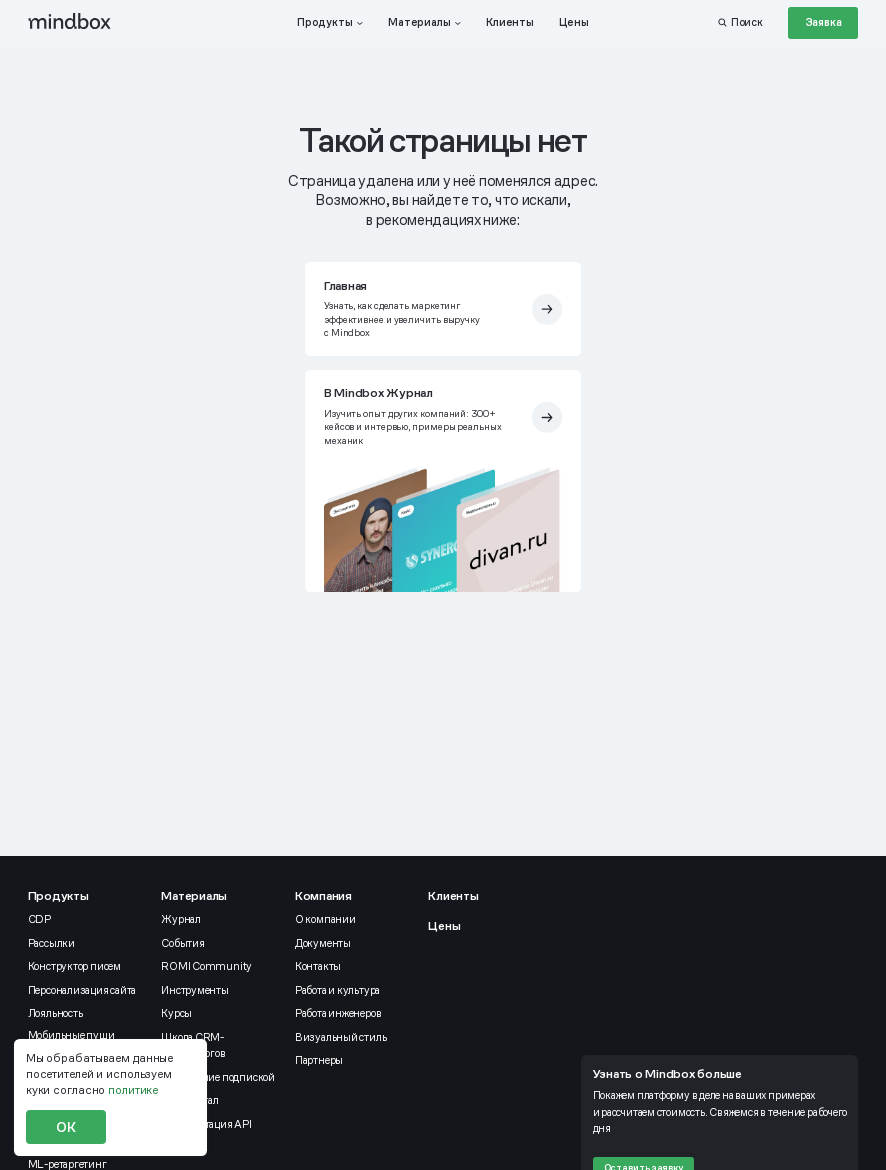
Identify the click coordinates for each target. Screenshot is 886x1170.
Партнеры (319, 1060)
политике (133, 1090)
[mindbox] (70, 22)
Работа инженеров (338, 1013)
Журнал (181, 919)
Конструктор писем (74, 966)
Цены (444, 926)
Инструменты (195, 990)
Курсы (176, 1013)
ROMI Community (206, 966)
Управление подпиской (218, 1077)
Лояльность (55, 1013)
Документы (323, 943)
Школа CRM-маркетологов (193, 1045)
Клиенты (453, 896)
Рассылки (51, 943)
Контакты (318, 966)
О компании (325, 919)
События (182, 943)
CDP (39, 919)
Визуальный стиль (340, 1037)
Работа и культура (337, 990)
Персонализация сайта (82, 990)
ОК (66, 1127)
